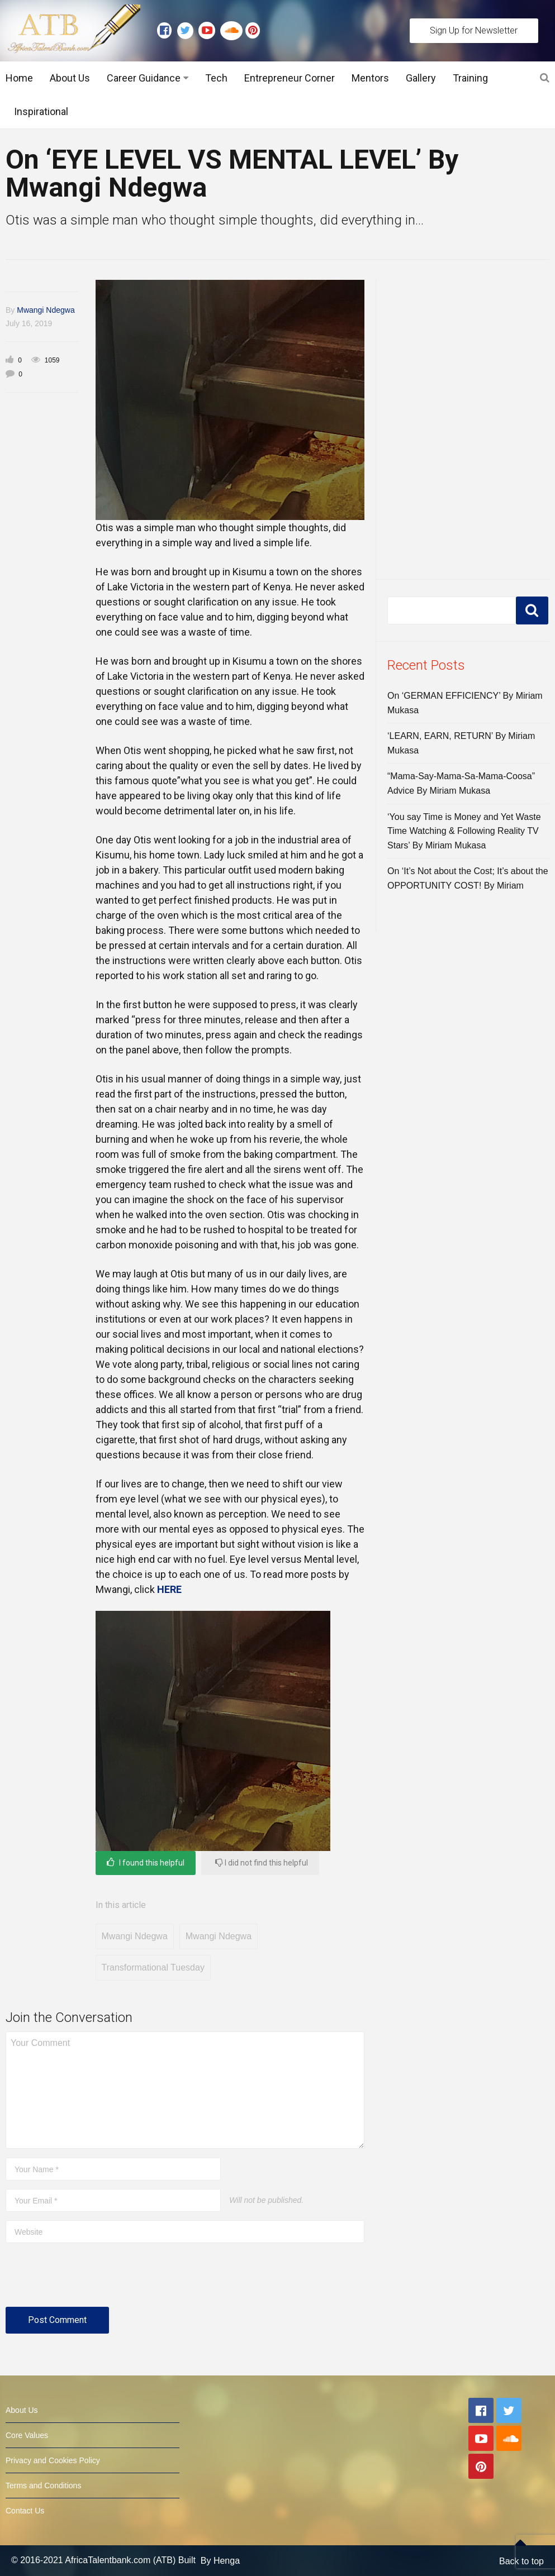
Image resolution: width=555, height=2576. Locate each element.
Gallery (421, 78)
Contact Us (25, 2510)
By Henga (220, 2560)
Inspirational (41, 111)
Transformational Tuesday (153, 1967)
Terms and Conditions (43, 2485)
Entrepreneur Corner (289, 78)
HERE (169, 1589)
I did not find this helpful (261, 1862)
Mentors (370, 78)
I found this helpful (145, 1862)
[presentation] (90, 2279)
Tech (216, 78)
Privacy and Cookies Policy (53, 2460)
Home (19, 78)
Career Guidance (144, 78)
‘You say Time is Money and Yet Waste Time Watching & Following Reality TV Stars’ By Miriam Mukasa (464, 831)
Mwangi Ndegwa (46, 310)
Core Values (27, 2435)
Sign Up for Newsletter (474, 30)
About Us (70, 78)
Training (470, 78)
